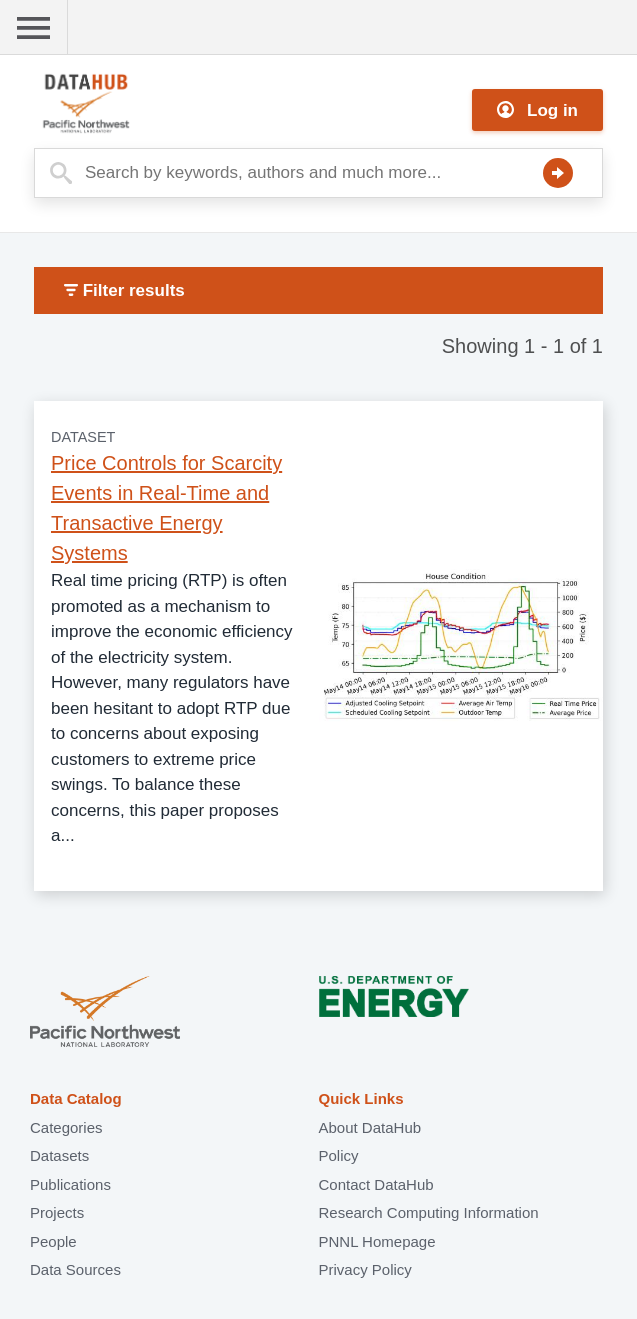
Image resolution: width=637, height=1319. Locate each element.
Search (558, 173)
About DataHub (370, 1127)
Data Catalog (76, 1098)
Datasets (59, 1155)
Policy (339, 1155)
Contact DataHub (376, 1184)
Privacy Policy (365, 1269)
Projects (57, 1212)
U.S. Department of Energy (394, 1013)
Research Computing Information (429, 1212)
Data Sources (75, 1269)
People (53, 1241)
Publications (70, 1184)
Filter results (124, 290)
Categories (66, 1127)
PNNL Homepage (377, 1241)
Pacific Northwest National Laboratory (105, 1013)
